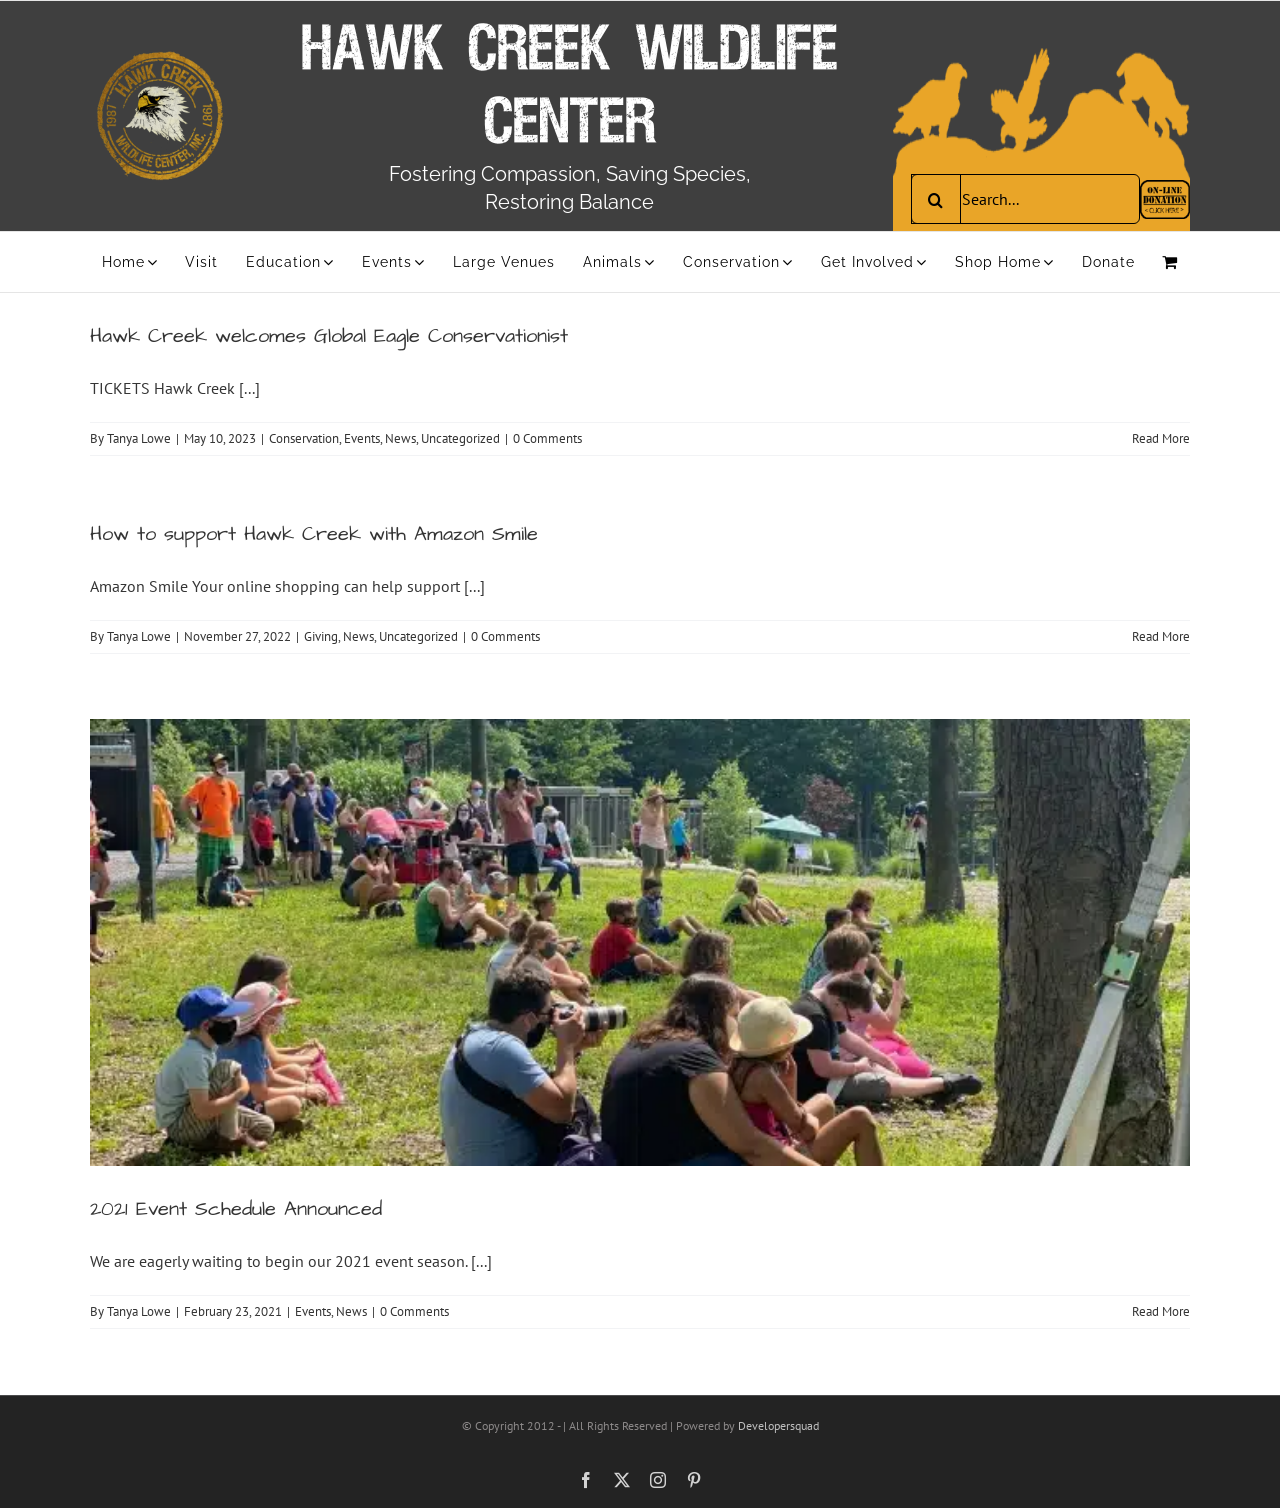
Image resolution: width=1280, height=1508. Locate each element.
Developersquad (778, 1425)
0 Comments (547, 438)
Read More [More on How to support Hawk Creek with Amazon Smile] (1161, 636)
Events (362, 438)
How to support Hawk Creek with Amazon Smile (314, 534)
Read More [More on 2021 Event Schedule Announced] (1161, 1311)
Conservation (304, 438)
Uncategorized (460, 438)
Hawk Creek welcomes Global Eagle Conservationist (329, 336)
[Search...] (1025, 199)
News (400, 438)
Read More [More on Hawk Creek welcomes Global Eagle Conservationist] (1161, 438)
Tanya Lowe (139, 438)
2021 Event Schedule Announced (236, 1209)
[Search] (936, 199)
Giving (321, 636)
